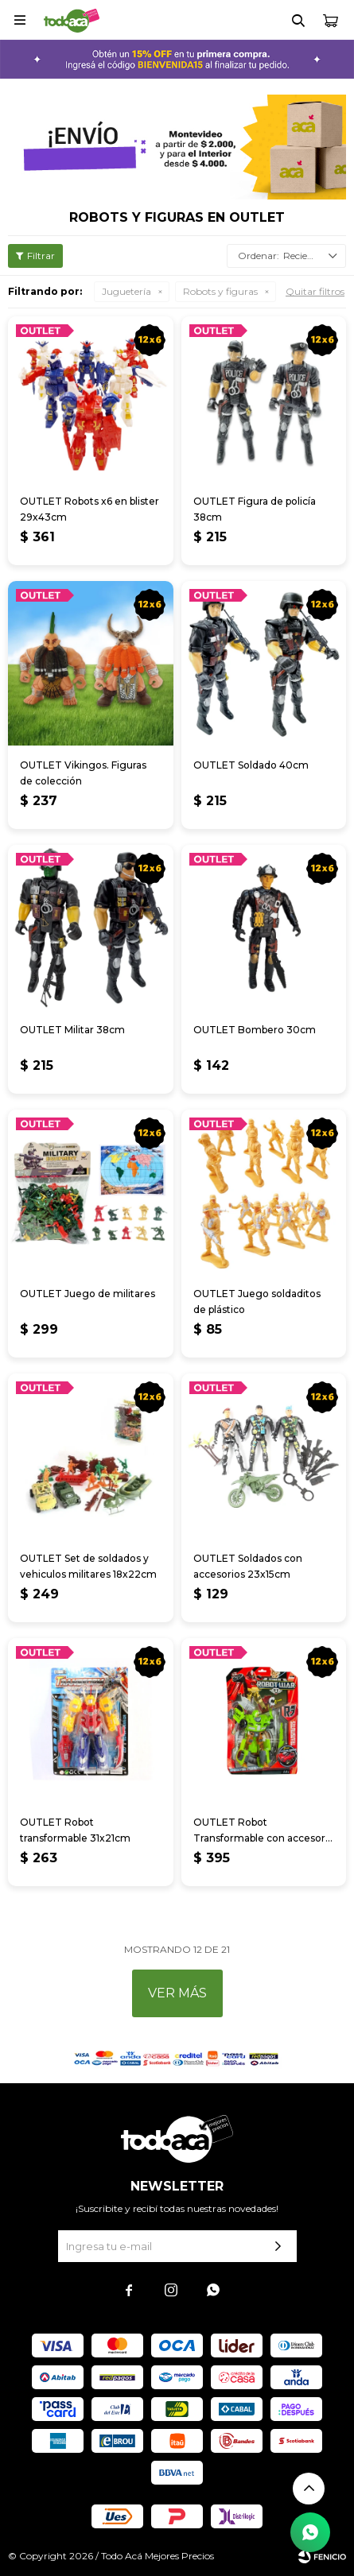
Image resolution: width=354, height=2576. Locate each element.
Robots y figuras (220, 291)
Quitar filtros (315, 291)
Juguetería (126, 291)
